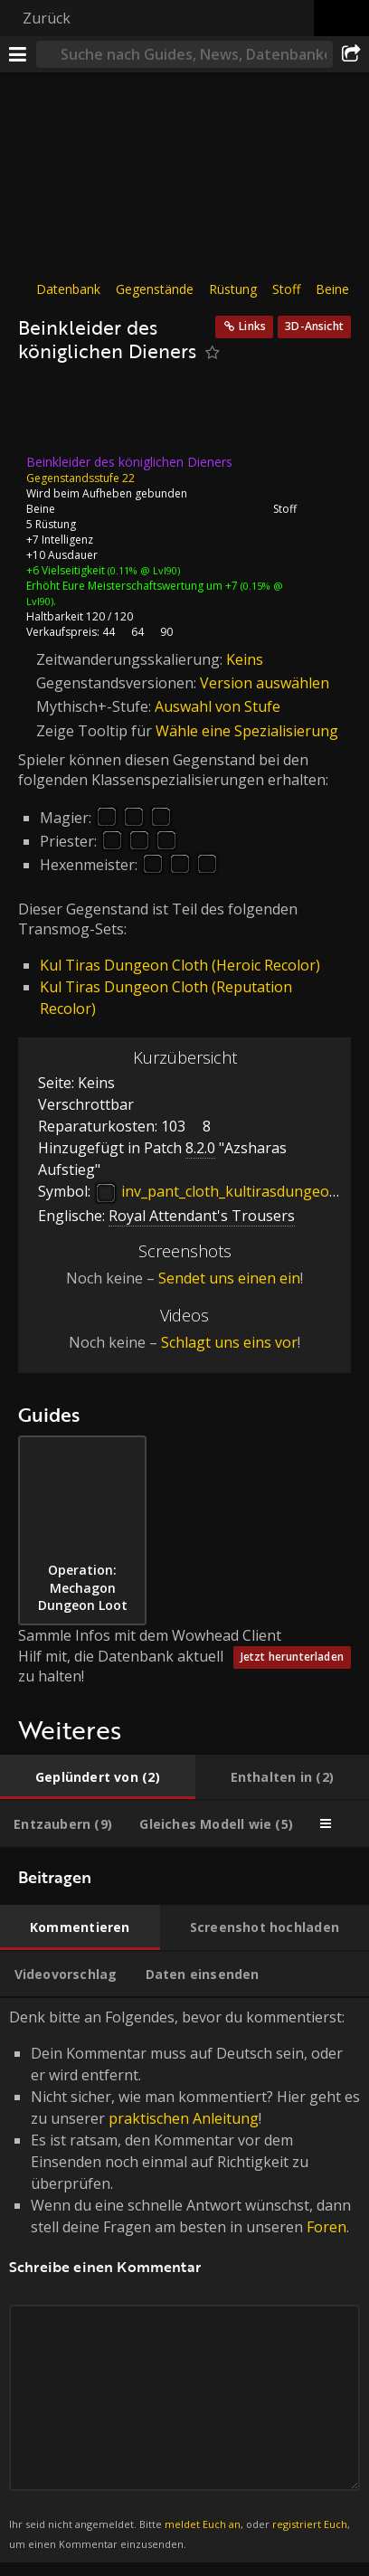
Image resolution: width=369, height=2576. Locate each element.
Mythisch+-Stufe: (95, 706)
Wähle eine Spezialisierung (247, 731)
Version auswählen (264, 683)
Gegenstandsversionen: (118, 683)
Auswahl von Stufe (217, 706)
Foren (326, 2227)
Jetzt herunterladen (292, 1656)
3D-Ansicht (314, 326)
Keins (244, 659)
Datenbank (68, 289)
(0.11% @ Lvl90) (142, 570)
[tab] (97, 1777)
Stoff (286, 289)
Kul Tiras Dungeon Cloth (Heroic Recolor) (180, 965)
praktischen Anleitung (184, 2118)
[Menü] (18, 54)
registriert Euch (309, 2524)
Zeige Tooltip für (96, 731)
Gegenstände (155, 289)
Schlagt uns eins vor (229, 1342)
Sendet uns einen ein (229, 1278)
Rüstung (233, 289)
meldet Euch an (203, 2524)
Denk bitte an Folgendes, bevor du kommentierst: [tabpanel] (184, 2279)
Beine (332, 289)
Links (252, 326)
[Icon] (49, 414)
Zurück (47, 18)
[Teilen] (351, 54)
